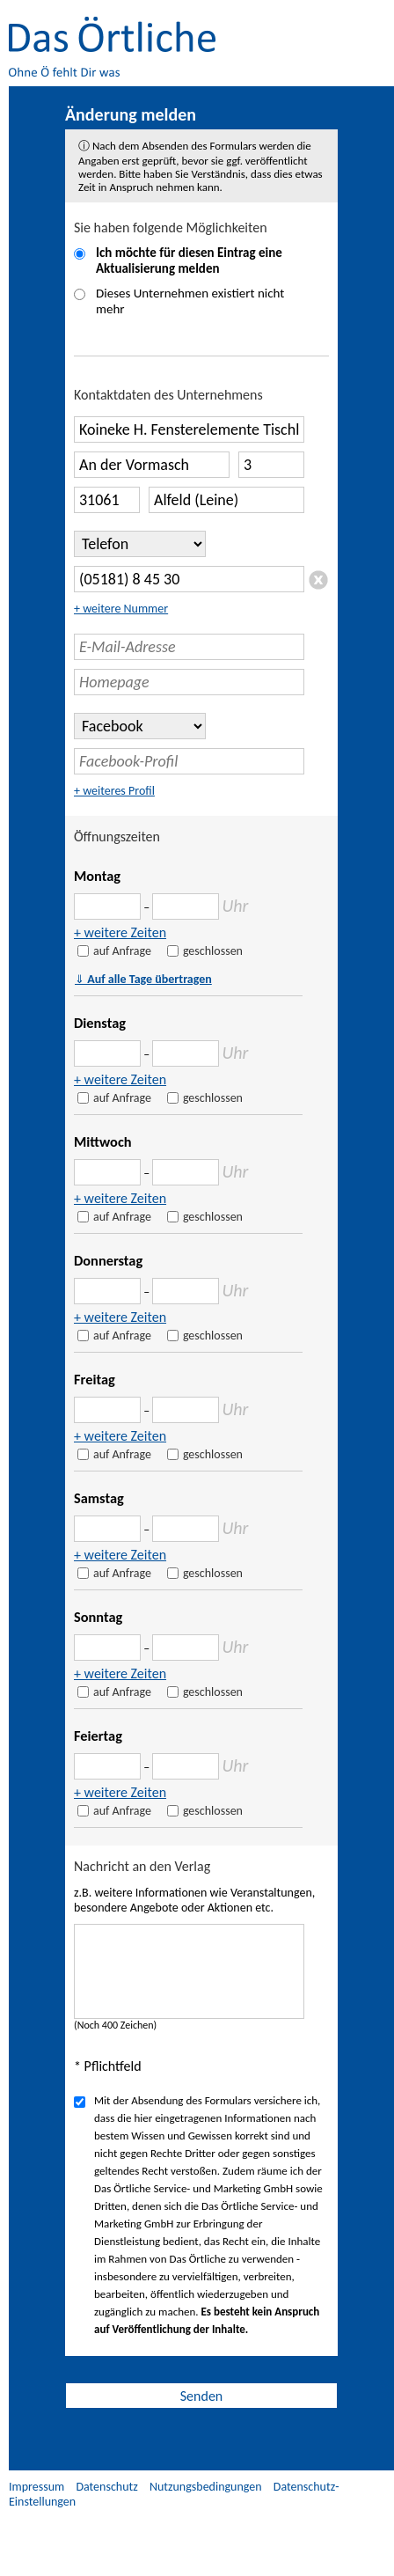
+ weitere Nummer (121, 608)
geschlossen (213, 950)
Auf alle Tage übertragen (143, 979)
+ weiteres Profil (114, 790)
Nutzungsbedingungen (206, 2486)
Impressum (36, 2486)
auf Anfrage (122, 950)
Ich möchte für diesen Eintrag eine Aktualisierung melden (189, 260)
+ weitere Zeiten (120, 932)
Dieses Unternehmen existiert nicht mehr (190, 301)
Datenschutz (106, 2486)
